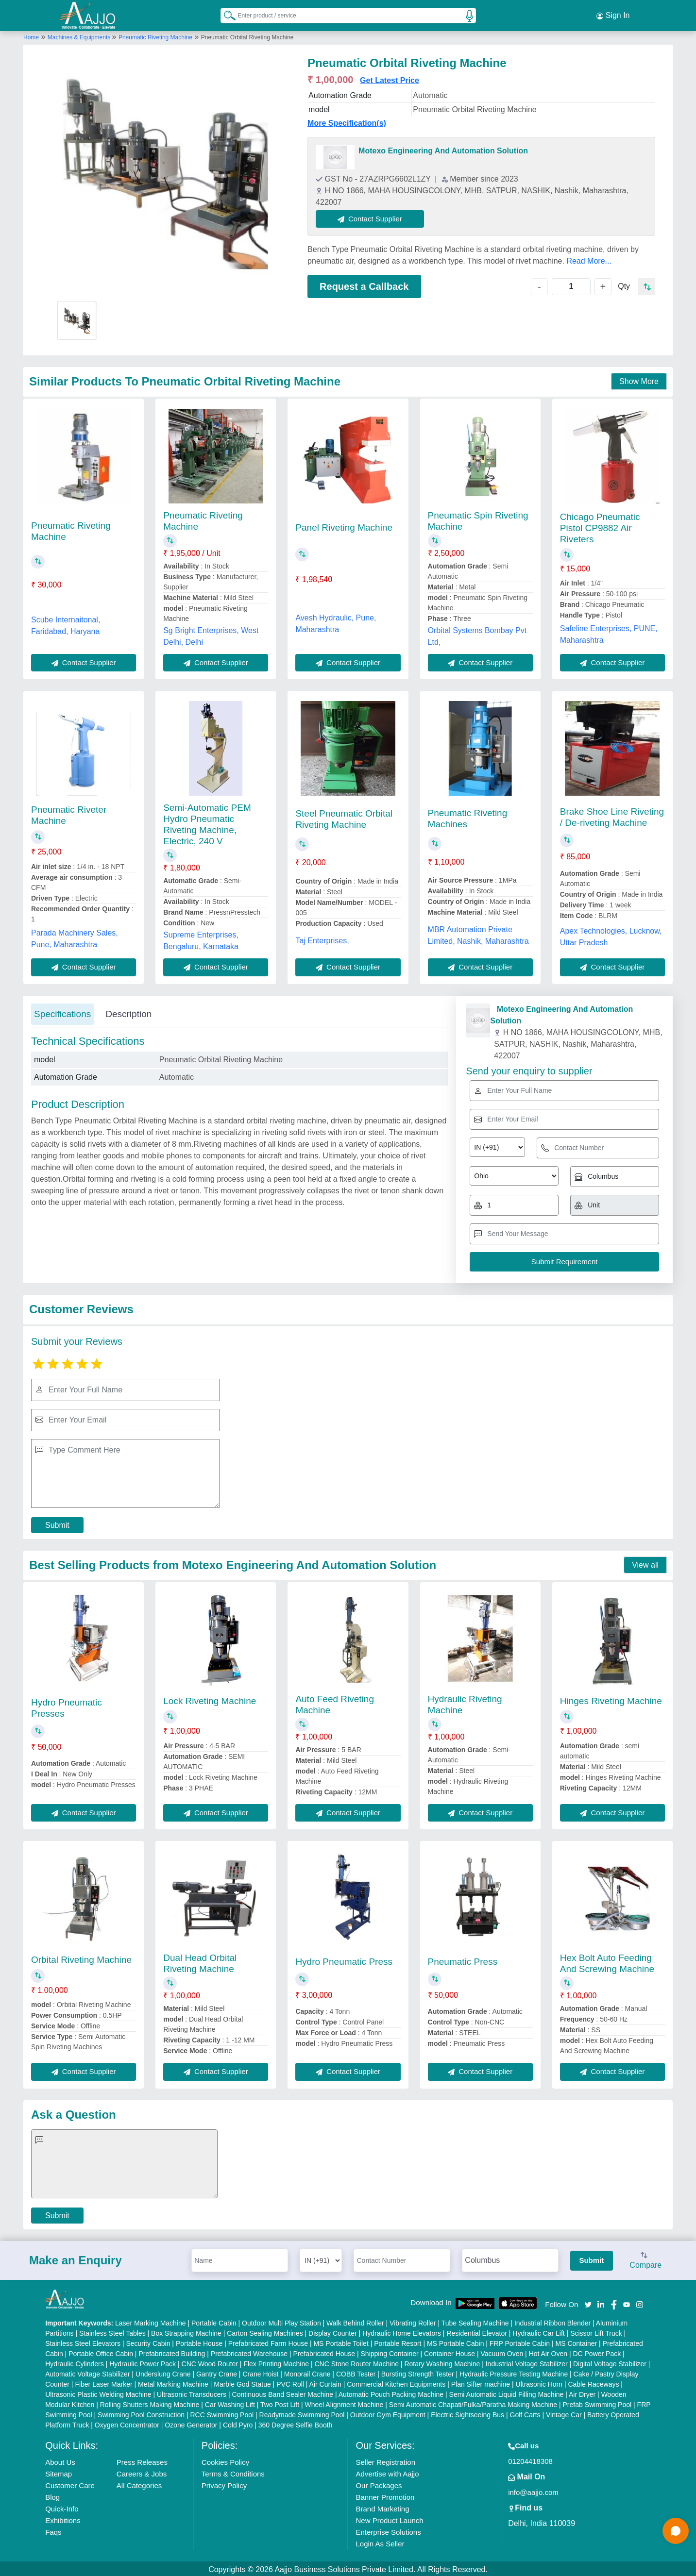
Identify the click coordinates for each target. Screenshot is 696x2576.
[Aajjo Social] (588, 2302)
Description (128, 1012)
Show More (639, 379)
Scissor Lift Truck (596, 2331)
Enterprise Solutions (388, 2530)
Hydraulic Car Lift (538, 2331)
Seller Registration (385, 2460)
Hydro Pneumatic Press (343, 1960)
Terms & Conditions (233, 2472)
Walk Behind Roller (355, 2321)
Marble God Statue (242, 2382)
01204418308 (530, 2459)
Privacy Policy (224, 2483)
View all (645, 1563)
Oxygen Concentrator (127, 2423)
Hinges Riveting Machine (611, 1699)
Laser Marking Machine (150, 2321)
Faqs (53, 2530)
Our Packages (379, 2483)
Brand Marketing (382, 2507)
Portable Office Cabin (100, 2352)
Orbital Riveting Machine (81, 1958)
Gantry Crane (216, 2372)
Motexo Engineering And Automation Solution (443, 149)
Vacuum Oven (502, 2352)
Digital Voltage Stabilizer (609, 2362)
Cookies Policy (225, 2460)
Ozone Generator (191, 2423)
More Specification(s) (346, 121)
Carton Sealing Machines (265, 2331)
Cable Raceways (593, 2382)
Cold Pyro (238, 2423)
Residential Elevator (476, 2331)
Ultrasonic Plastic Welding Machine (98, 2392)
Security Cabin (148, 2341)
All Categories (139, 2483)
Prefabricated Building (171, 2352)
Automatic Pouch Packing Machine (391, 2392)
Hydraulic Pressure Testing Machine (513, 2372)
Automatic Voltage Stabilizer (87, 2372)
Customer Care (70, 2483)
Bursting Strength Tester (417, 2372)
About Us (60, 2460)
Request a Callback (364, 284)
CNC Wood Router (210, 2362)
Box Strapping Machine (186, 2331)
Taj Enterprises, (322, 939)
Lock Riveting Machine (209, 1699)
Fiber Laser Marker (103, 2382)
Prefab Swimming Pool (597, 2403)
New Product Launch (389, 2518)
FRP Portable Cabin (520, 2341)
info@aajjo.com (533, 2490)
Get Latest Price (389, 78)
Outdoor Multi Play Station (281, 2321)
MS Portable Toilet (340, 2341)
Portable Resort (397, 2341)
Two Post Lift (279, 2403)
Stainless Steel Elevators (82, 2341)
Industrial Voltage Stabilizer (527, 2362)
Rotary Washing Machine (442, 2362)
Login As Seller (380, 2542)
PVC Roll (290, 2382)
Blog (52, 2495)
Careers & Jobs (142, 2472)
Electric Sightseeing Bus (467, 2413)
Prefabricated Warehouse (249, 2352)
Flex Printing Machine (276, 2362)
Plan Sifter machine (480, 2382)
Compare (645, 2259)
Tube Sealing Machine (475, 2321)
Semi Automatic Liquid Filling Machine (506, 2392)
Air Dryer (582, 2392)
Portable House (199, 2341)
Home (31, 35)
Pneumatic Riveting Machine (155, 35)
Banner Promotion (385, 2495)
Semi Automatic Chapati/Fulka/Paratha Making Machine (473, 2403)
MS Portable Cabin (455, 2341)
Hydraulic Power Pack (142, 2362)
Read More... (588, 259)
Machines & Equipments (80, 35)
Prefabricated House (324, 2352)
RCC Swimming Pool (222, 2413)
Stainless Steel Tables (112, 2331)
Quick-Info (61, 2507)
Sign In (612, 14)
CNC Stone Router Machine (356, 2362)
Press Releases (142, 2460)
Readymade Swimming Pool (302, 2413)
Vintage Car (564, 2413)
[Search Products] (225, 14)
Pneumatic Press (463, 1960)
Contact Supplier (372, 217)
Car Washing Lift (230, 2403)
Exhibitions (63, 2518)
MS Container (576, 2341)
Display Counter (332, 2331)
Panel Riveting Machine (343, 525)
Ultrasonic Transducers (191, 2392)
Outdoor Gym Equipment (387, 2413)
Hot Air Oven (548, 2352)
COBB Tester (355, 2372)
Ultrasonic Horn (539, 2382)
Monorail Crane (307, 2372)
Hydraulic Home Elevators (401, 2331)
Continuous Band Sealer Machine (283, 2392)
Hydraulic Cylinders (74, 2362)
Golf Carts (525, 2413)
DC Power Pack (597, 2352)
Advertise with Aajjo (387, 2472)
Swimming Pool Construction (141, 2413)
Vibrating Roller (413, 2321)
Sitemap (58, 2472)
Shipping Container (390, 2352)
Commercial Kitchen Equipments (396, 2382)
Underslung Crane (163, 2372)
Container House (449, 2352)
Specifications (62, 1012)
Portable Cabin (214, 2321)
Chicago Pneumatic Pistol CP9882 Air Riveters (600, 526)
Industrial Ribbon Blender (552, 2321)
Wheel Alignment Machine (344, 2403)
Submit (57, 1523)
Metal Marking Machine (173, 2382)
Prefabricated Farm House (268, 2341)
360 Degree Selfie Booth (295, 2423)
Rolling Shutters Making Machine (150, 2403)
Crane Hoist (260, 2372)
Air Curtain (325, 2382)
